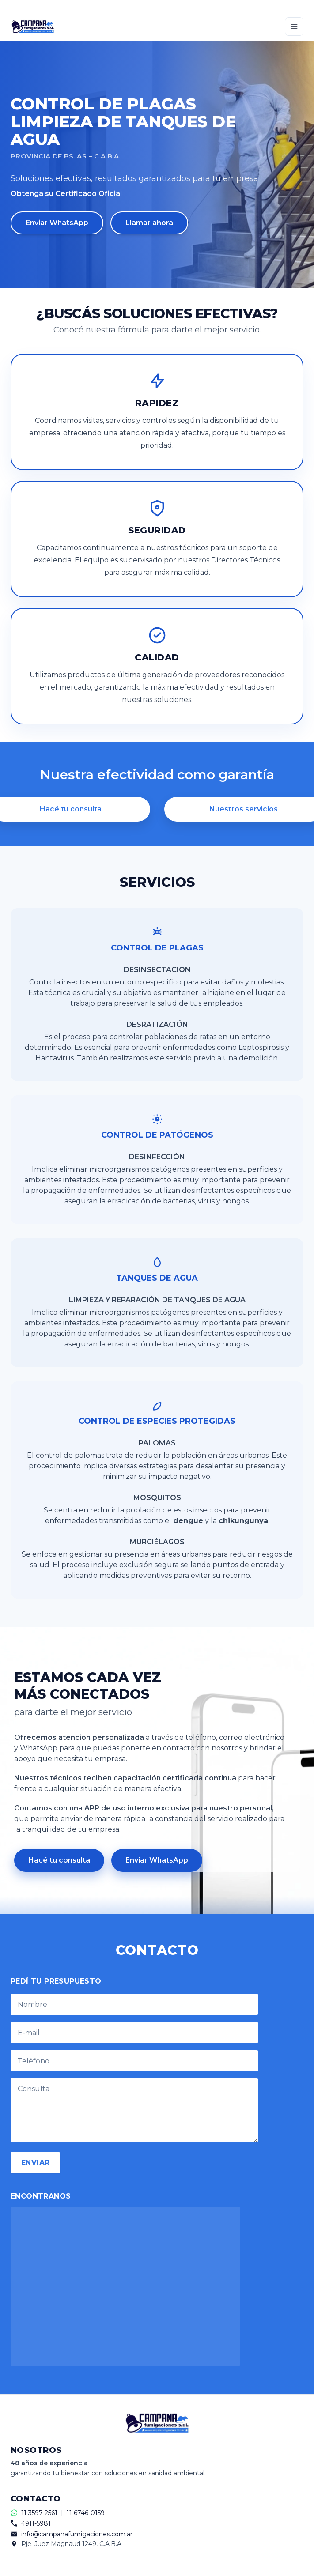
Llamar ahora (149, 223)
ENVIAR (35, 2162)
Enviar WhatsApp (57, 223)
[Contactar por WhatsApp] (157, 6)
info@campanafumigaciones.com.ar (76, 2534)
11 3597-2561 (39, 2513)
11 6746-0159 (86, 2513)
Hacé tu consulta (59, 1860)
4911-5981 (36, 2523)
